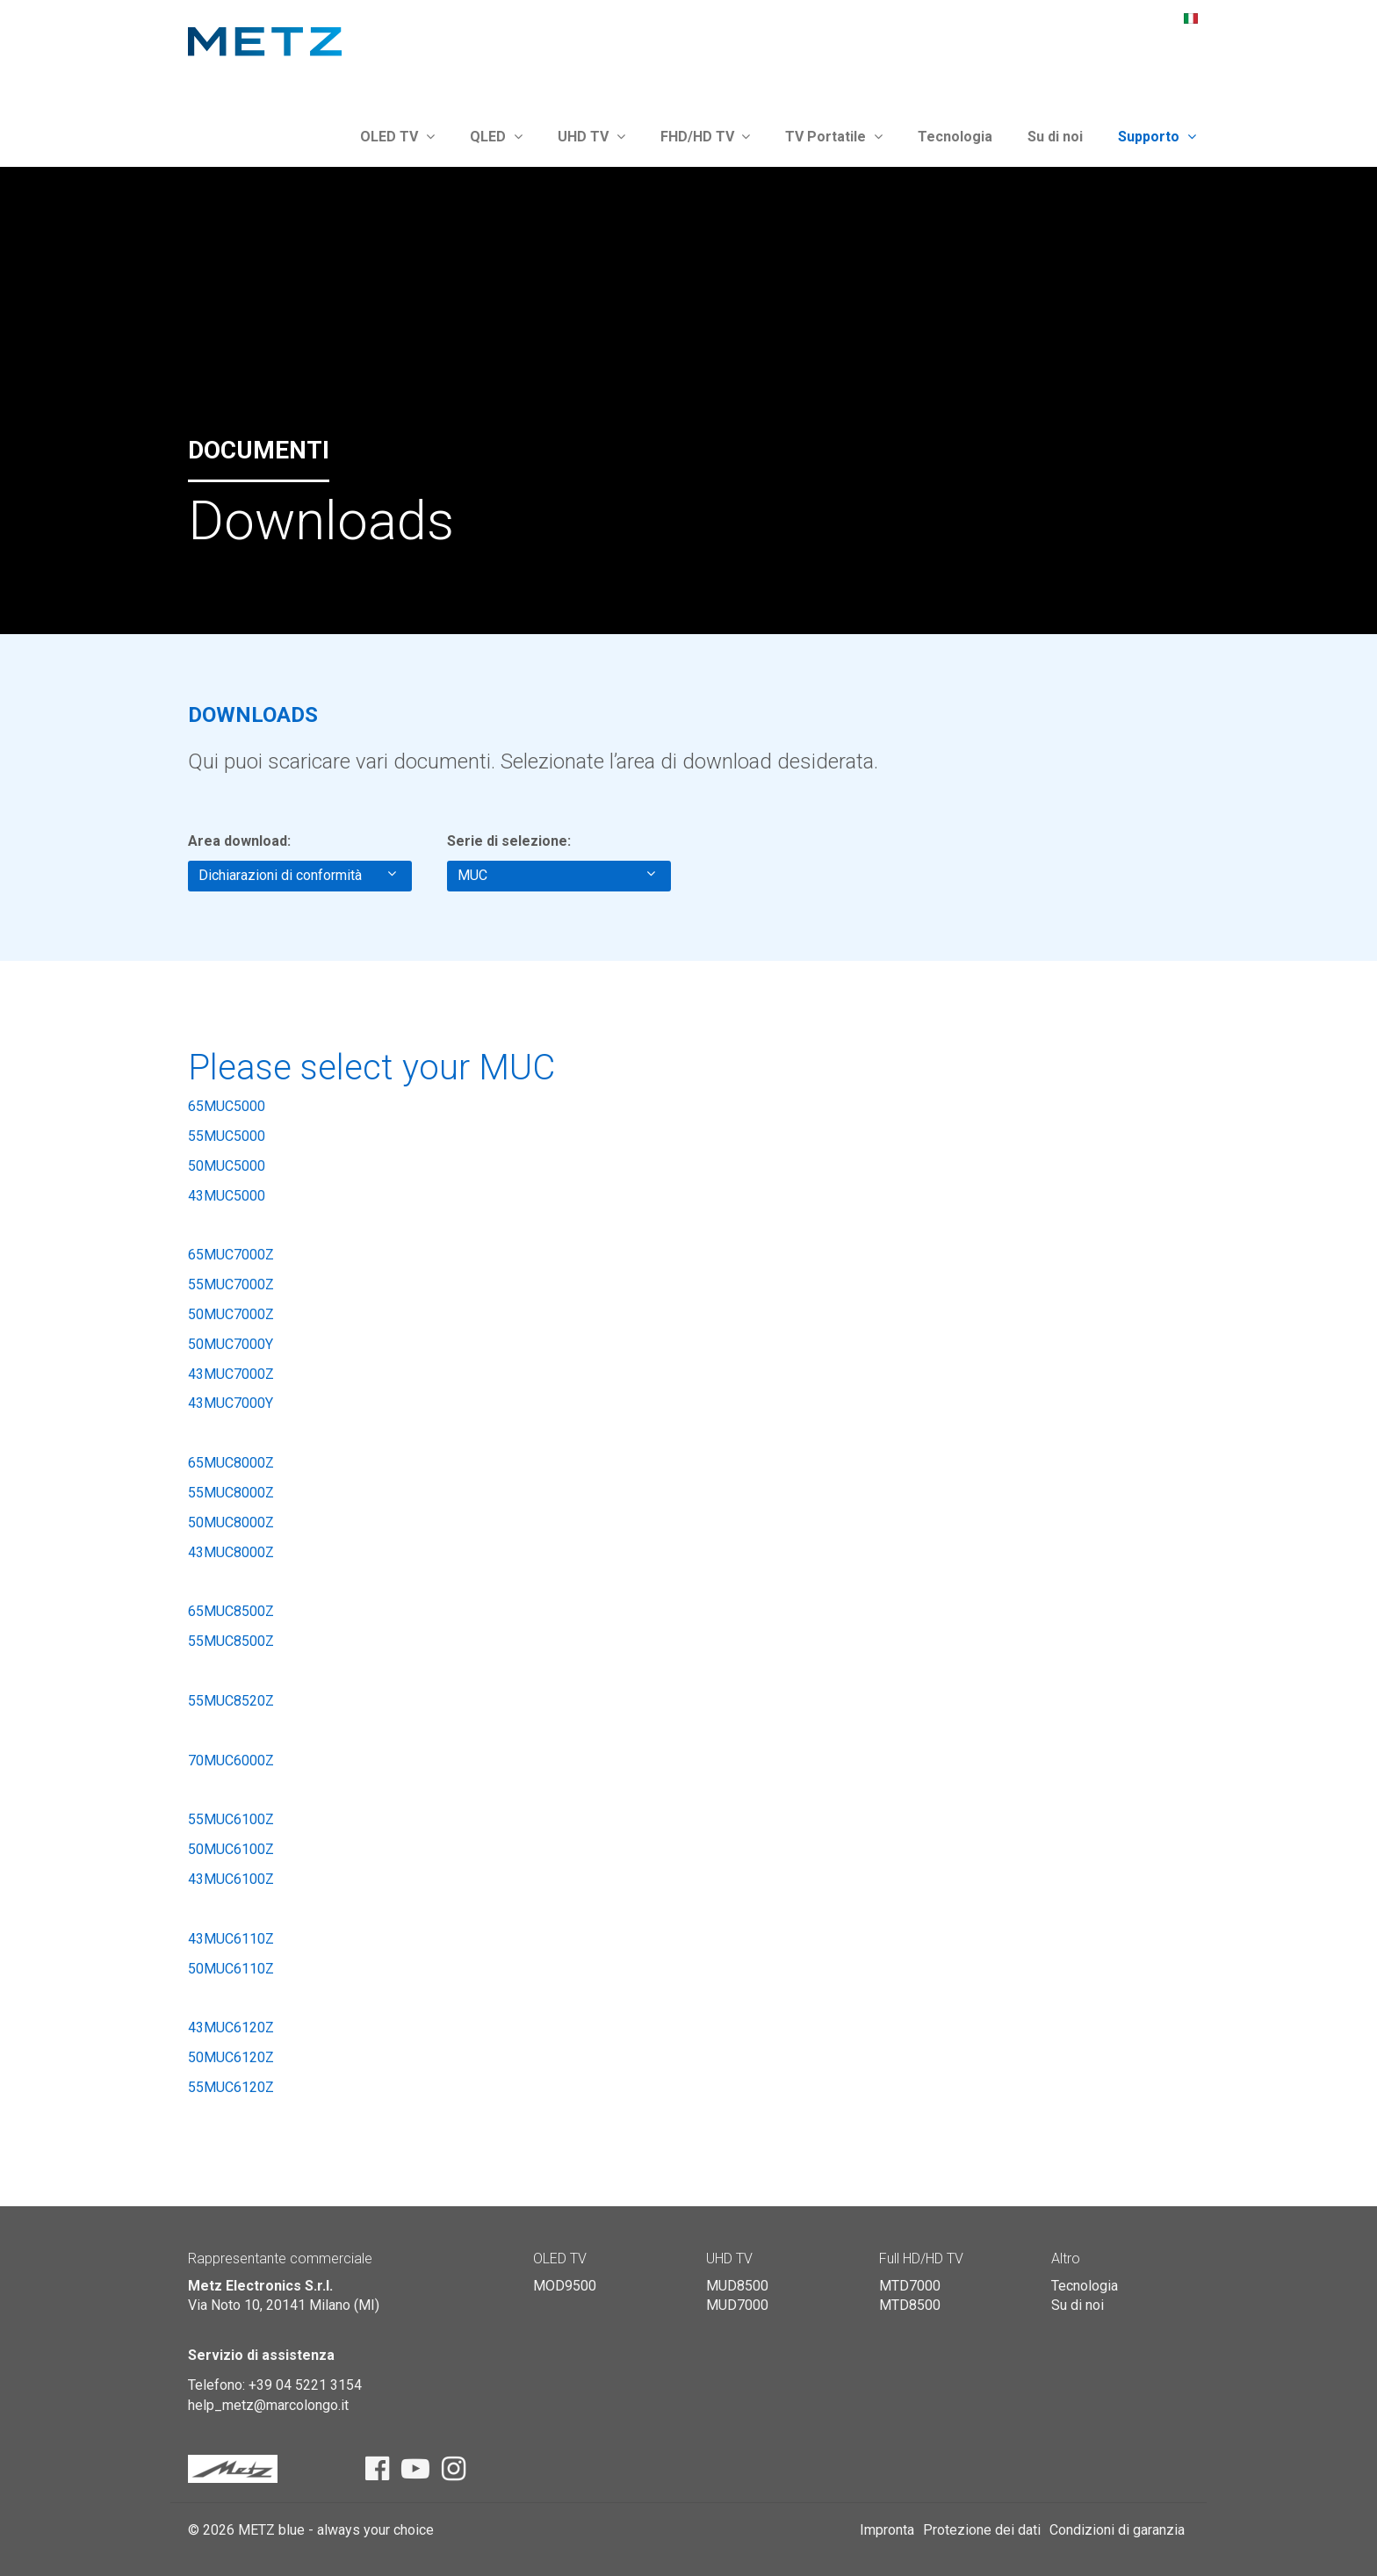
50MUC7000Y (230, 1344)
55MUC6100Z (231, 1819)
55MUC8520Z (231, 1700)
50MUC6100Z (231, 1849)
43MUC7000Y (230, 1403)
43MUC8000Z (231, 1552)
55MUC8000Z (231, 1492)
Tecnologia (955, 136)
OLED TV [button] (397, 136)
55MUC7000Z (231, 1284)
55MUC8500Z (231, 1641)
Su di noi (1055, 136)
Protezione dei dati (982, 2530)
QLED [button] (496, 136)
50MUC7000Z (231, 1314)
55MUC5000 (226, 1136)
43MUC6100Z (231, 1879)
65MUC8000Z (231, 1462)
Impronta (887, 2530)
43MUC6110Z (231, 1938)
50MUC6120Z (231, 2057)
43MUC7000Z (231, 1374)
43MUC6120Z (231, 2027)
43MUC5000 (226, 1195)
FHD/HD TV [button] (705, 136)
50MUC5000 (226, 1166)
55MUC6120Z (231, 2087)
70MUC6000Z (231, 1760)
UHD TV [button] (591, 136)
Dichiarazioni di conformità (297, 875)
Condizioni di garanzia (1117, 2530)
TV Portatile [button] (834, 136)
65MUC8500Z (231, 1611)
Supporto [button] (1157, 136)
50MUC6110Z (231, 1968)
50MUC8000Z (231, 1522)
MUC (556, 875)
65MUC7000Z (231, 1254)
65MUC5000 (226, 1106)
